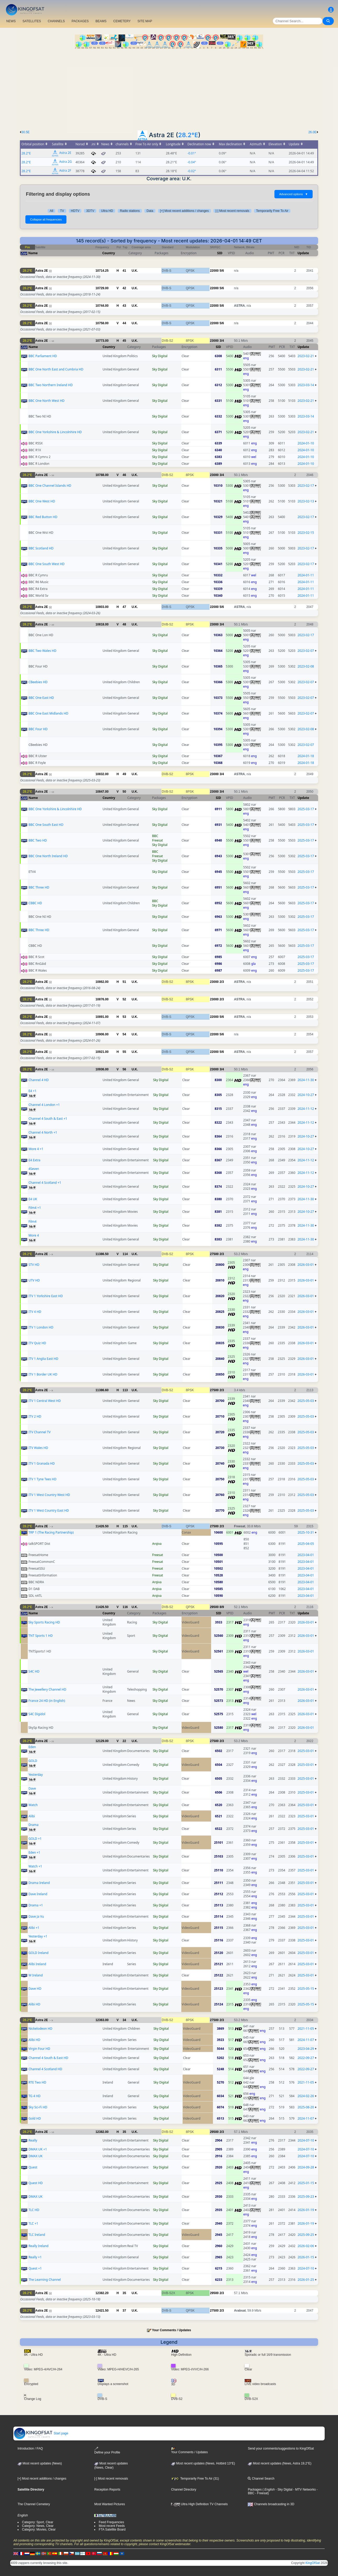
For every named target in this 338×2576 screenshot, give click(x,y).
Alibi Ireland (37, 1964)
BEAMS (100, 21)
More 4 (34, 1235)
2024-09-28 (306, 2167)
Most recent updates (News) (40, 2463)
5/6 (221, 270)
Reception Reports (107, 2489)
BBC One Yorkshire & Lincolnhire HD (55, 432)
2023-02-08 (305, 666)
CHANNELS (56, 21)
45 (124, 341)
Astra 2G (65, 162)
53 (124, 1017)
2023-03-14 (306, 385)
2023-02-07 (305, 650)
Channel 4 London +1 (44, 1105)
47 (124, 607)
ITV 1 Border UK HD (43, 1374)
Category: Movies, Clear (39, 2529)
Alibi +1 (34, 1927)
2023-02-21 (306, 356)
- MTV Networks (304, 2489)
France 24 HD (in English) (47, 1700)
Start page (41, 2433)
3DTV (90, 211)
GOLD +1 (35, 1838)
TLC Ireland (37, 2234)
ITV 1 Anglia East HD (43, 1358)
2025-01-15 (306, 2183)
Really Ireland (39, 2246)
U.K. (135, 270)
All (51, 211)
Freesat (157, 840)
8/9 (221, 1607)
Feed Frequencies (111, 2522)
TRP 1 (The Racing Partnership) (51, 1532)
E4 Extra (34, 1160)
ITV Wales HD (38, 1448)
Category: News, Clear (38, 2526)
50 (124, 791)
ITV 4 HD (35, 1311)
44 (124, 323)
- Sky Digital (283, 2489)
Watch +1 (35, 1866)
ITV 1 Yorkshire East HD (46, 1296)
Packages (255, 2489)
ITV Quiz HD (37, 1343)
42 (124, 288)
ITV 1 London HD (41, 1327)
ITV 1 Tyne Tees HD (43, 1479)
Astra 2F (65, 171)
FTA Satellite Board (112, 2529)
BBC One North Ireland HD (48, 856)
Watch (33, 1805)
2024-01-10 (306, 443)
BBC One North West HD (47, 400)
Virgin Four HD (39, 2048)
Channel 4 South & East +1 (48, 1118)
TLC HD (34, 2210)
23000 (214, 341)
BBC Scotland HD (41, 548)
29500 (214, 1607)
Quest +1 (35, 2268)
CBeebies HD (38, 682)
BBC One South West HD (47, 564)
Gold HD (35, 2118)
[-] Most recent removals (232, 211)
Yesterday (36, 1774)
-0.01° (191, 153)
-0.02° (191, 171)
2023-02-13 (305, 501)
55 (124, 1052)
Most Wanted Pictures (109, 2504)
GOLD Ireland (38, 1953)
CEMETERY (122, 21)
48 (124, 624)
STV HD (34, 1264)
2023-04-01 (305, 1555)
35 (124, 2132)
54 (124, 1034)
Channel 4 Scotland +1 (45, 1182)
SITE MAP (144, 21)
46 (124, 475)
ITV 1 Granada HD (42, 1463)
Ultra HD (107, 211)
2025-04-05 (305, 1543)
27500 (214, 1254)
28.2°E (188, 135)
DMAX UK (36, 2156)
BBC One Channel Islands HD (50, 485)
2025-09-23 (306, 2196)
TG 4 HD (35, 2096)
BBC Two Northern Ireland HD (51, 385)
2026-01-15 (306, 2257)
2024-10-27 (306, 1095)
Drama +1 (36, 1905)
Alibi (32, 1816)
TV (62, 211)
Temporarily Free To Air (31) (195, 2478)
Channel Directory (183, 2489)
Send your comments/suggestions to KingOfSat (281, 2448)
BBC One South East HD (46, 824)
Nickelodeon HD (40, 2028)
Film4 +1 (35, 1207)
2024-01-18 (305, 756)
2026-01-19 (306, 2210)
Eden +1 (34, 1852)
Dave (32, 1788)
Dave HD (35, 1988)
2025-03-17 (306, 809)
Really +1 (35, 2257)
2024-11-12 (306, 1108)
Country (108, 253)
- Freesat (261, 2493)
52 (124, 999)
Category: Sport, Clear (37, 2522)
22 (124, 1741)
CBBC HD (35, 903)
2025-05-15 (306, 1988)
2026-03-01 (305, 1264)
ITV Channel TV (39, 1432)
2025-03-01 (306, 1751)
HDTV (75, 211)
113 (125, 1390)
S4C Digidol (37, 1714)
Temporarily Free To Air (272, 211)
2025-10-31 (305, 1532)
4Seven (34, 1169)
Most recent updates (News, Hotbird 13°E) (203, 2463)
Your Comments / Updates (171, 2330)
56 (124, 1069)
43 (124, 306)
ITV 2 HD (35, 1416)
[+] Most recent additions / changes (184, 211)
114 (125, 1254)
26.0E (312, 132)
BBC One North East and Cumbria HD (56, 369)
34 (124, 2020)
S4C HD (34, 1671)
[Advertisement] (169, 88)
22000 (214, 270)
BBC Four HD (38, 729)
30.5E (25, 132)
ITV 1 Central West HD (45, 1401)
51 (124, 982)
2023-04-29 (305, 2048)
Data (150, 211)
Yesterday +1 (38, 1936)
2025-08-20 (305, 2107)
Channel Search (261, 2478)
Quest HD (36, 2183)
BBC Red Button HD (43, 517)
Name (33, 253)
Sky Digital (159, 356)
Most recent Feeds (112, 2526)
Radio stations (130, 211)
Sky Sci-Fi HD (38, 2107)
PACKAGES (80, 21)
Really (33, 2140)
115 (125, 1526)
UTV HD (34, 1280)
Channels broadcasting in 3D (271, 2504)
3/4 (221, 341)
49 (124, 774)
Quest (33, 2167)
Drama (33, 1825)
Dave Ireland (38, 1894)
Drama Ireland (39, 1883)
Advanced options (293, 194)
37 (124, 2310)
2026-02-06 (306, 2246)
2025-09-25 (306, 2234)
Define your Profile (107, 2450)
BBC (155, 836)
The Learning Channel (45, 2279)
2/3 (221, 982)
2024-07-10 (306, 2140)
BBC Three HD (39, 887)
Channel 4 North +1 (43, 1132)
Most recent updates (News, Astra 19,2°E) (279, 2463)
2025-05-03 (305, 1401)
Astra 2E (65, 153)
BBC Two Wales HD (43, 650)
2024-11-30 (306, 1080)
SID (219, 253)
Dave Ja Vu (36, 1916)
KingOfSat (313, 2563)
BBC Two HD (38, 840)
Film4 (33, 1221)
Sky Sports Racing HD (44, 1622)
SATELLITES (31, 21)
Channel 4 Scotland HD (45, 2069)
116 (125, 1607)
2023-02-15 (305, 532)
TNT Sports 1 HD (41, 1635)
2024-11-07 (305, 2040)
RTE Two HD (37, 2082)
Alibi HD (34, 2004)
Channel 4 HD (39, 1080)
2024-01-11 (305, 575)
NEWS (11, 21)
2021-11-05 (305, 2028)
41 (124, 270)
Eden (32, 1747)
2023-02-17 (305, 485)
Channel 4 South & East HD (48, 2058)
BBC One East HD (41, 697)
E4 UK (33, 1199)
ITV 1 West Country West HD (49, 1495)
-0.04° (191, 162)
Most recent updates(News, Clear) (111, 2465)
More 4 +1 (36, 1149)
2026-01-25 (306, 2279)
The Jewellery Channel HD (47, 1689)
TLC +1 (33, 2223)
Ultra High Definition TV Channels (199, 2504)
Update (303, 253)
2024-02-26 (305, 2096)
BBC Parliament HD (43, 356)
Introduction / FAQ (30, 2448)
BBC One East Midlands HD (48, 713)
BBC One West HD (42, 501)
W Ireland (36, 1975)
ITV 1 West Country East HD (49, 1510)
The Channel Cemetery (34, 2504)
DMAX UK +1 (38, 2149)
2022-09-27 (305, 2058)
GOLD (33, 1761)
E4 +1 (32, 1091)
